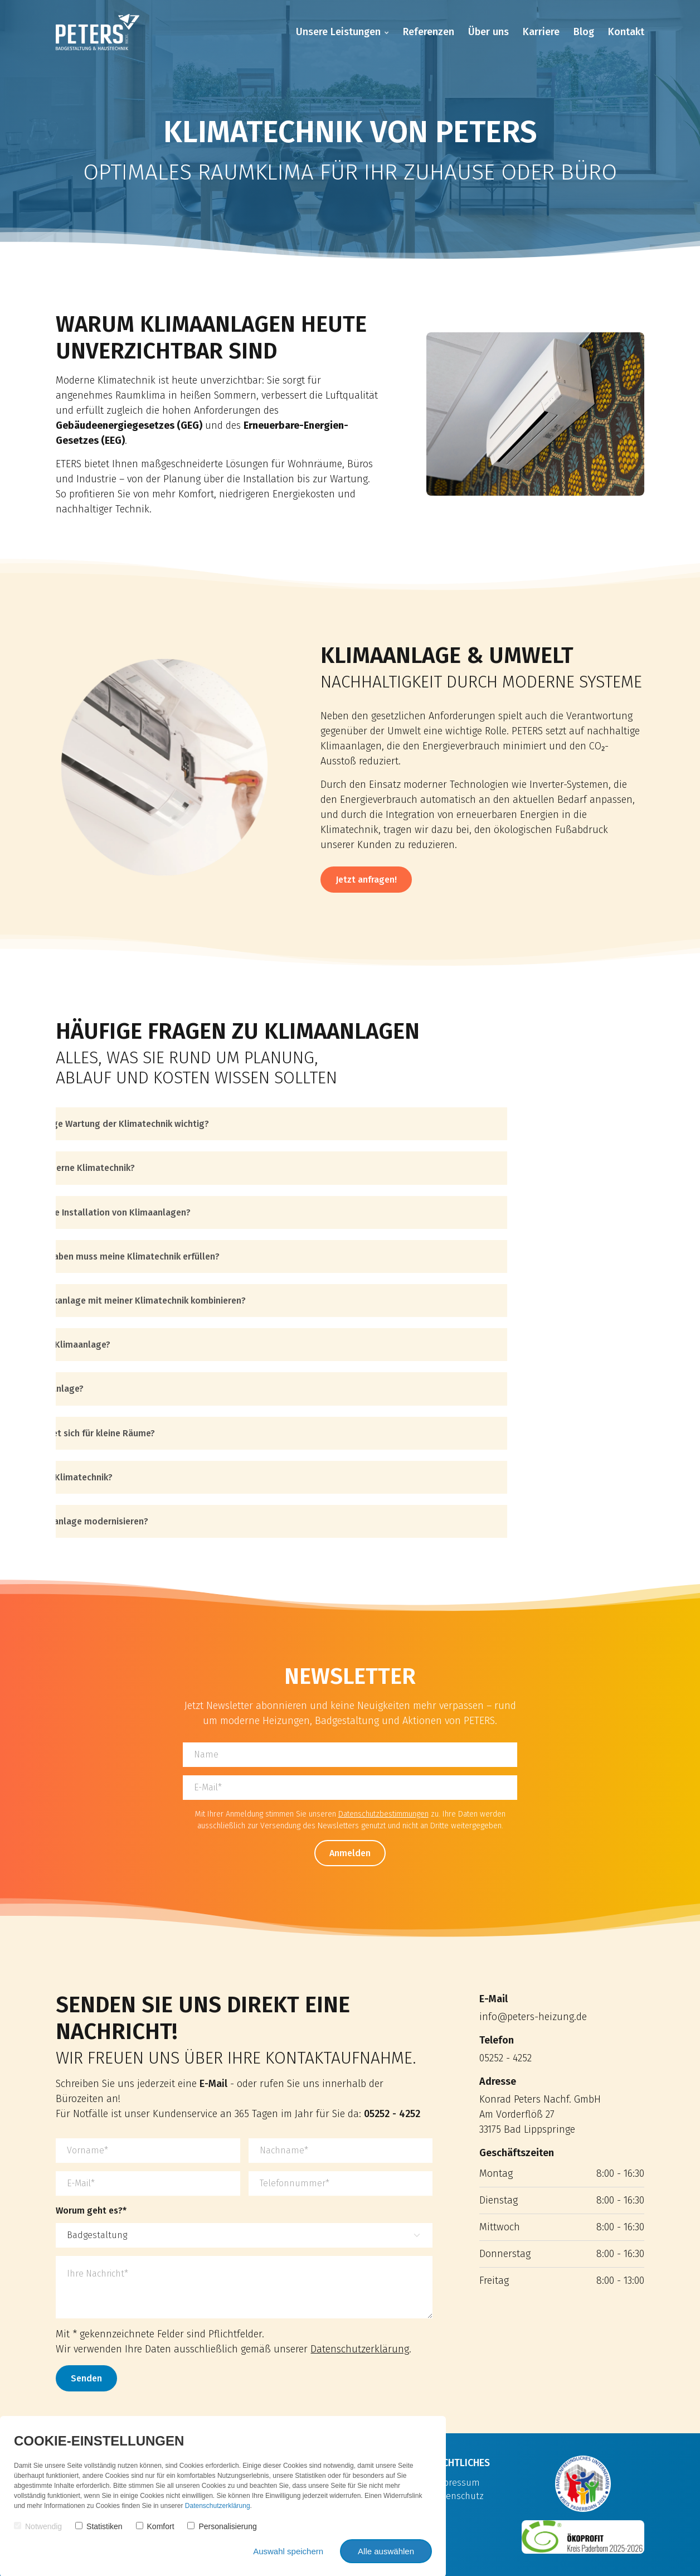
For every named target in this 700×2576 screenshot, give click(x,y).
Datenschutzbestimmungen (383, 1814)
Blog (583, 32)
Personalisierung (221, 2526)
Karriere (541, 32)
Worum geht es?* (91, 2210)
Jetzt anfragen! (366, 879)
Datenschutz (458, 2496)
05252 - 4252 (392, 2114)
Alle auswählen (386, 2551)
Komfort (155, 2526)
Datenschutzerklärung (359, 2349)
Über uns (488, 32)
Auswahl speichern (288, 2551)
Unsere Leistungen (338, 32)
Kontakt (626, 32)
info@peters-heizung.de (533, 2017)
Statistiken (99, 2526)
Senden (86, 2378)
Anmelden (350, 1853)
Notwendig (38, 2526)
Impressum (456, 2482)
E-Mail (213, 2084)
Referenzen (428, 32)
